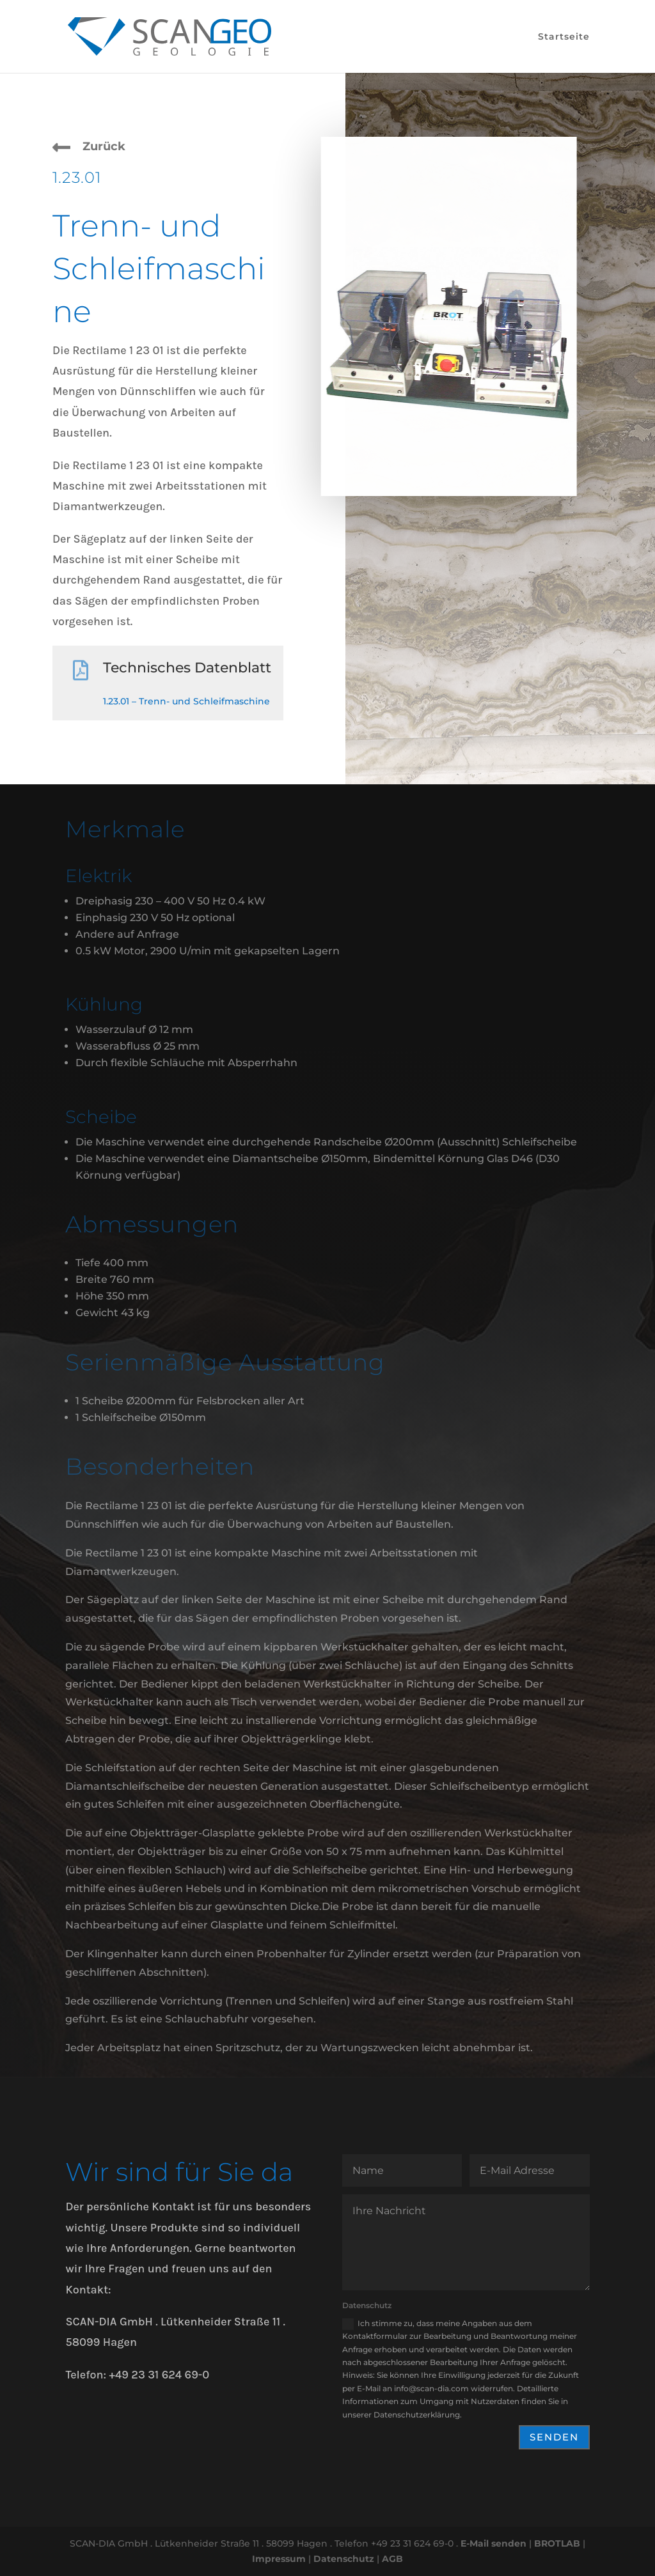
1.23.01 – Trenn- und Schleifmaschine (186, 701)
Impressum (279, 2558)
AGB (392, 2558)
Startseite (564, 37)
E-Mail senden (493, 2543)
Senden (554, 2437)
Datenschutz (343, 2558)
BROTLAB (557, 2543)
